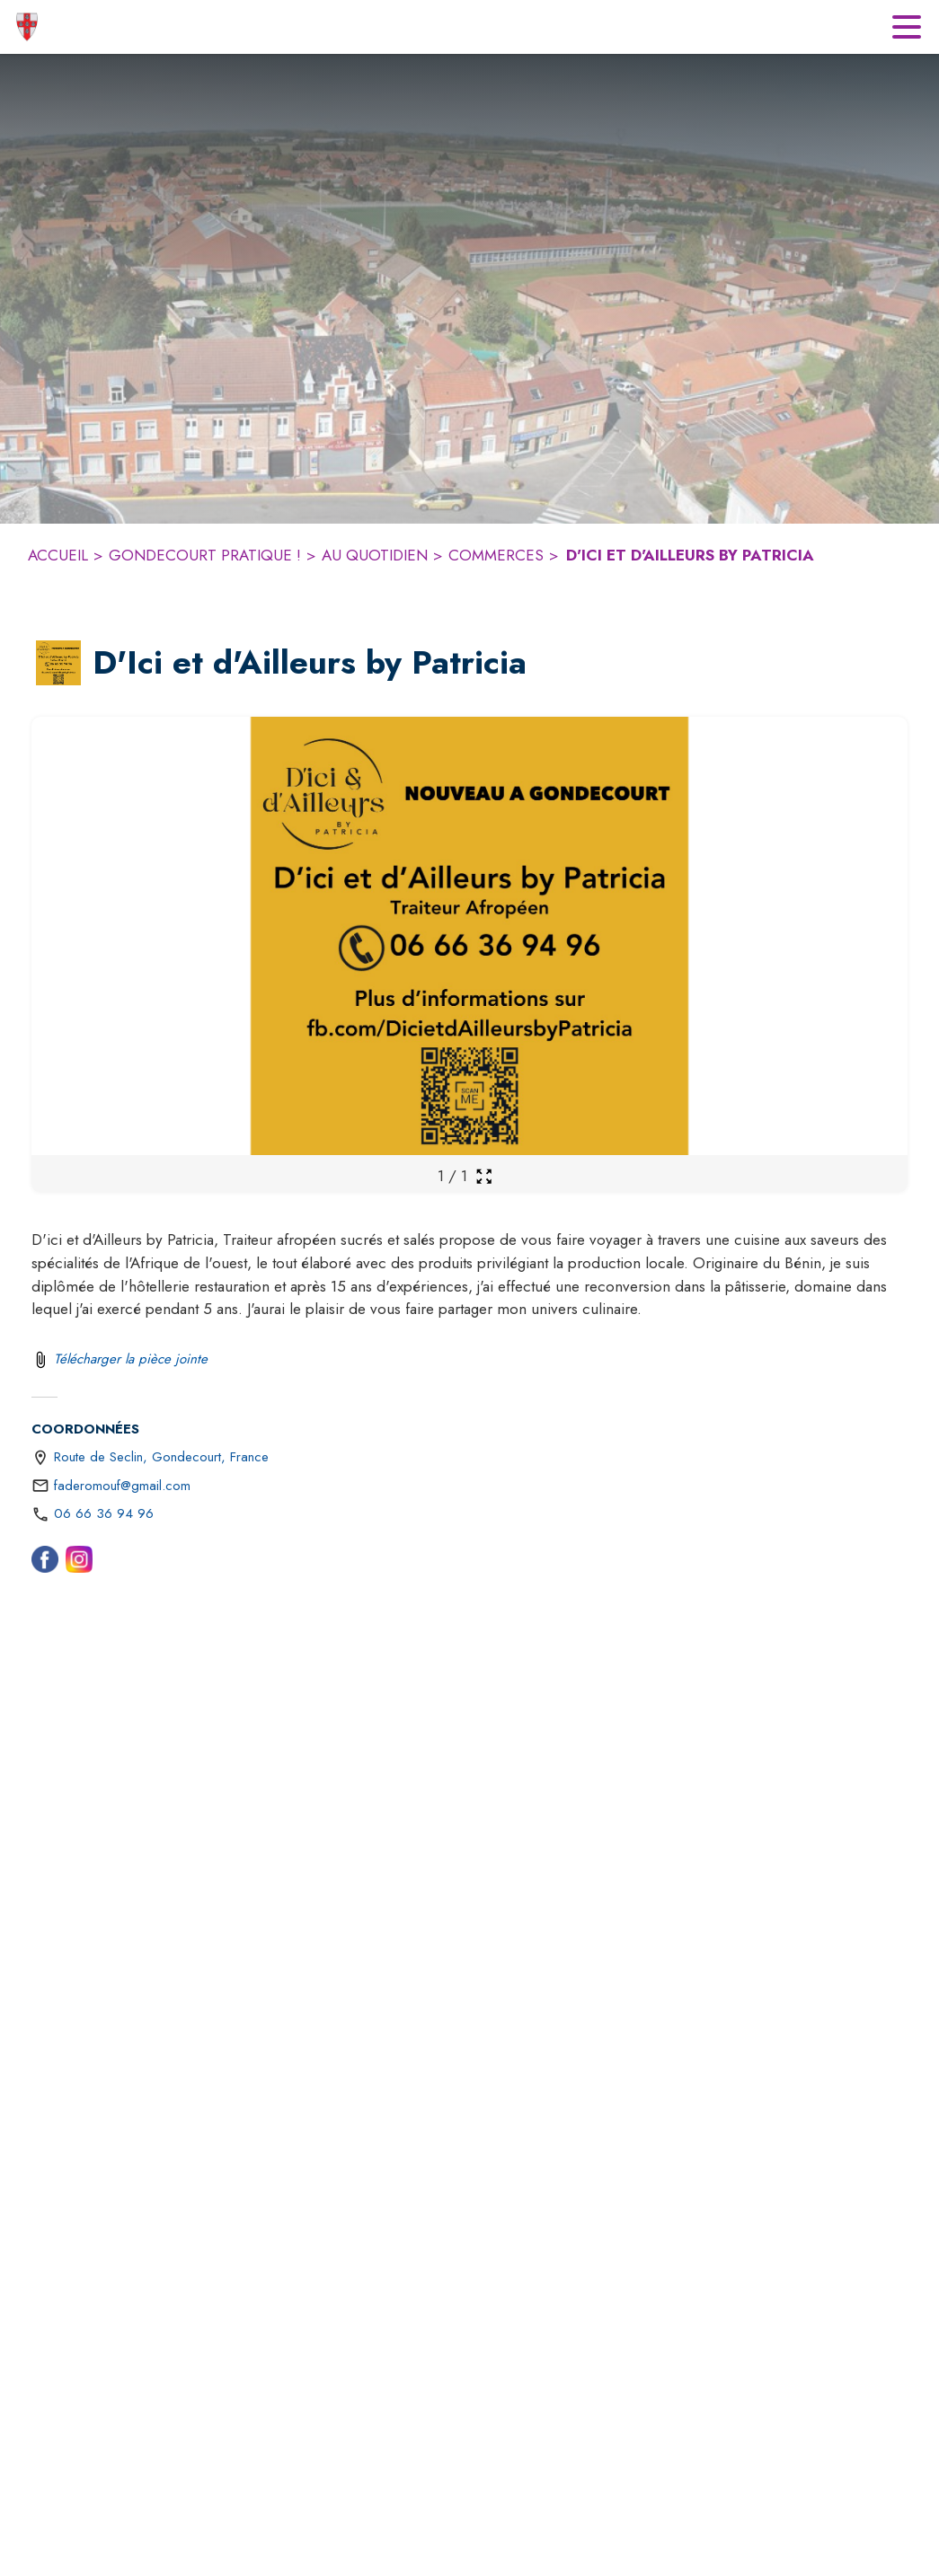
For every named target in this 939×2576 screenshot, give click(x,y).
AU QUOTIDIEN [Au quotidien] (375, 555)
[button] (58, 662)
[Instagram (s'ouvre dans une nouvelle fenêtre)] (79, 1563)
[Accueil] (27, 27)
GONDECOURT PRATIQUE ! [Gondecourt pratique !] (205, 555)
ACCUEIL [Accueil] (58, 555)
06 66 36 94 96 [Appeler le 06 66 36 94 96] (104, 1513)
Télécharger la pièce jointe (131, 1359)
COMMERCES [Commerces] (496, 555)
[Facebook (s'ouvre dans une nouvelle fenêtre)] (44, 1563)
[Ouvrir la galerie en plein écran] (484, 1176)
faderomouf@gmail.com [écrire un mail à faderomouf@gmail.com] (122, 1485)
